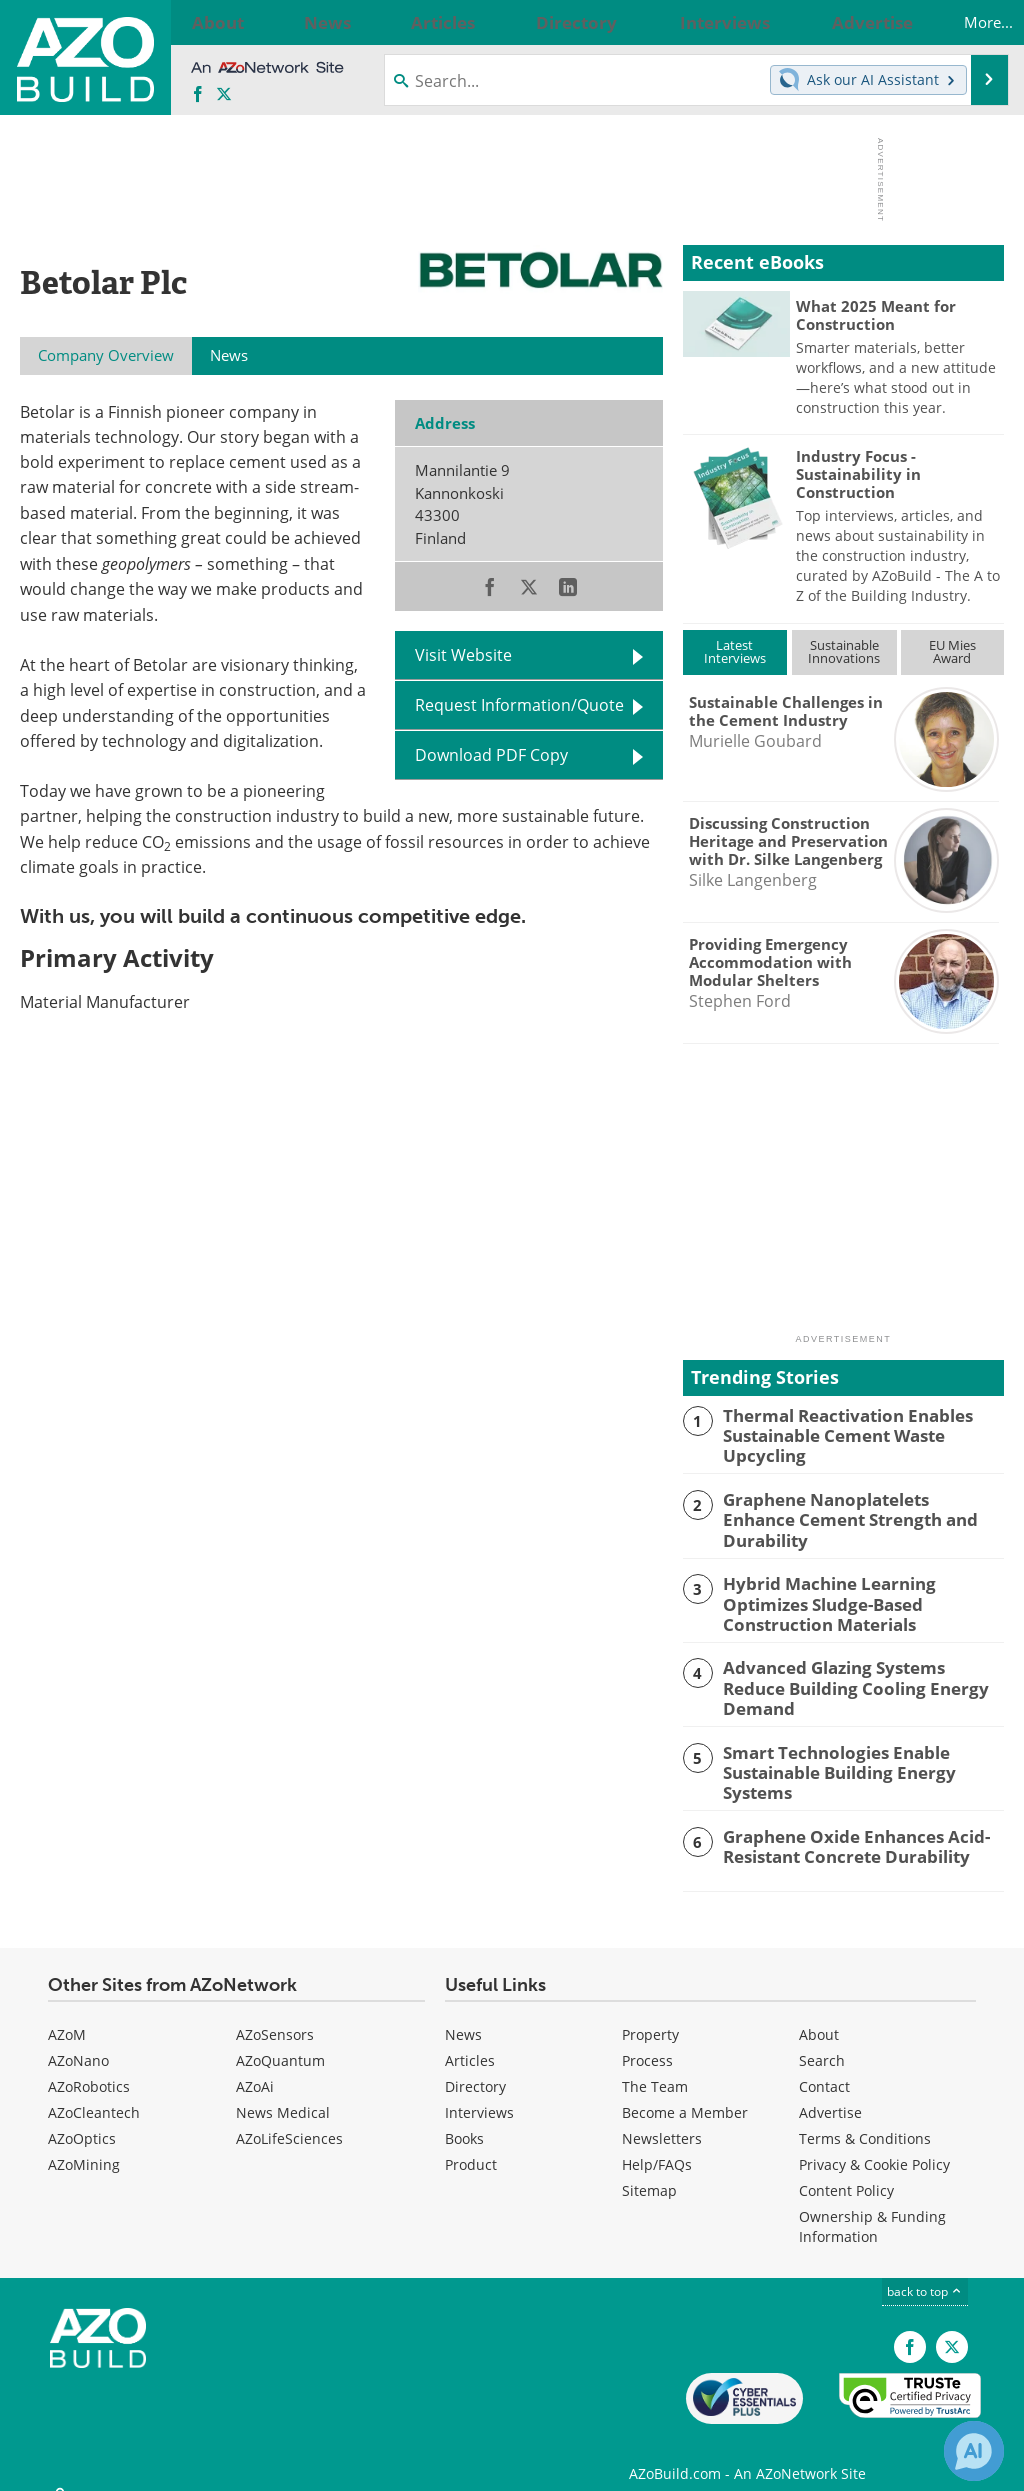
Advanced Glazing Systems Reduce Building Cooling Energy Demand (853, 1665)
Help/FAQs (657, 2146)
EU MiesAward (952, 651)
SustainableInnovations (844, 651)
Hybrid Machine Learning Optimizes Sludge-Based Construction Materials (862, 1585)
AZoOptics (82, 2120)
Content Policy (846, 2172)
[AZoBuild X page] (224, 95)
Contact (824, 2068)
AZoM (67, 2016)
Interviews (479, 2094)
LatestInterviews (735, 651)
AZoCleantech (94, 2094)
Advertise (830, 2094)
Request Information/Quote (519, 705)
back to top (925, 2273)
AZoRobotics (89, 2068)
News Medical (283, 2094)
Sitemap (649, 2172)
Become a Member (685, 2094)
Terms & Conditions (865, 2120)
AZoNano (78, 2042)
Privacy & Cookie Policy (874, 2146)
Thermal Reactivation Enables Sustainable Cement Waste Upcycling (836, 1433)
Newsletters (662, 2120)
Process (647, 2042)
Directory (475, 2068)
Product (471, 2146)
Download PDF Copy (491, 755)
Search (822, 2042)
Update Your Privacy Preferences (171, 2465)
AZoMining (84, 2146)
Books (464, 2120)
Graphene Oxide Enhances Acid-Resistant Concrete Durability (843, 1827)
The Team (655, 2068)
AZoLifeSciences (289, 2120)
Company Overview (106, 355)
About (819, 2016)
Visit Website (463, 655)
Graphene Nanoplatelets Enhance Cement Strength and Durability (850, 1504)
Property (650, 2016)
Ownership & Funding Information (872, 2208)
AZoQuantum (280, 2042)
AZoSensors (275, 2016)
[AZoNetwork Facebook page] (198, 95)
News (463, 2016)
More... (967, 22)
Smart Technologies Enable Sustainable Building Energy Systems (861, 1746)
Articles (470, 2042)
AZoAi (255, 2068)
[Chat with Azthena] (974, 2451)
